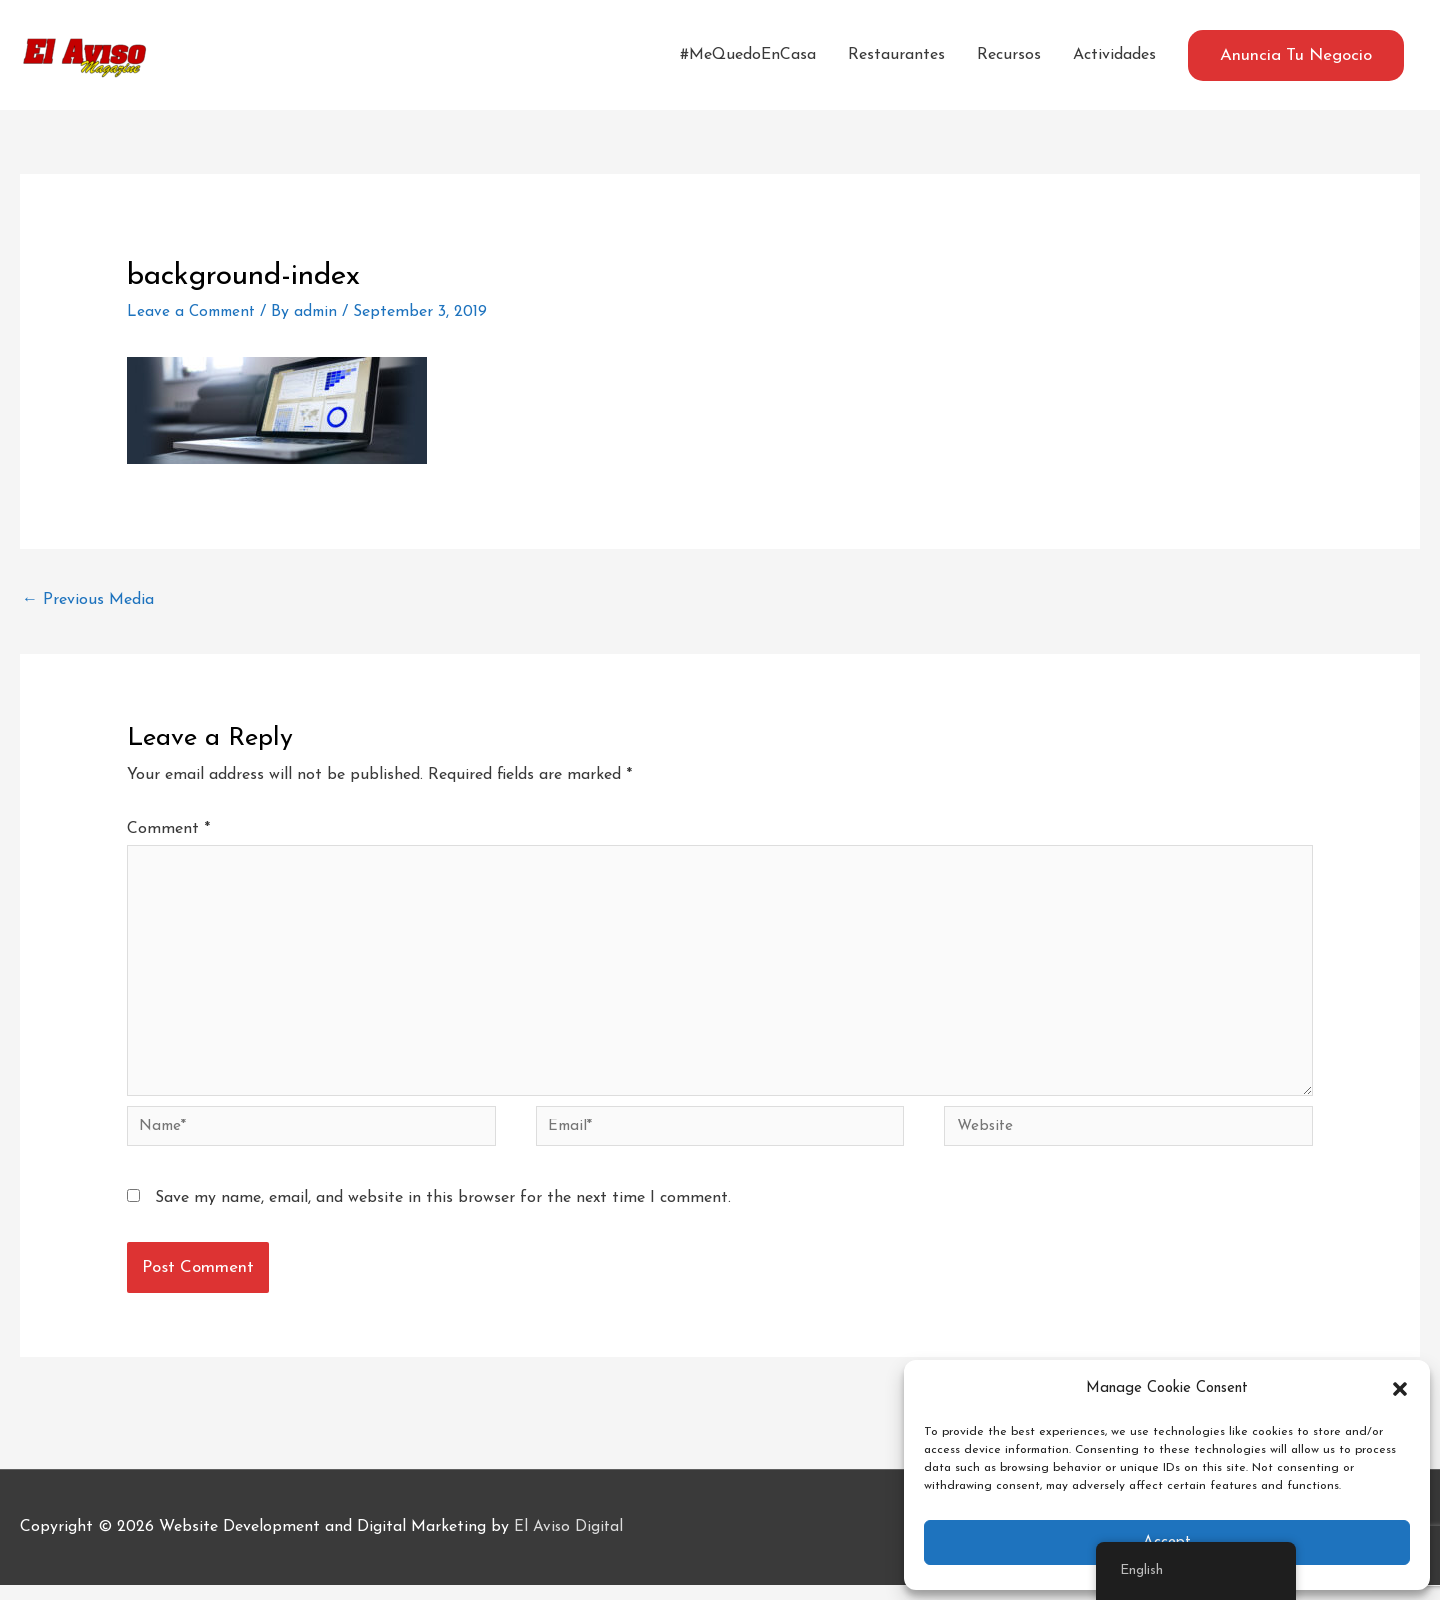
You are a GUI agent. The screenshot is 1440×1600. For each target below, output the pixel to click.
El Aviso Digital (569, 1541)
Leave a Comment (194, 312)
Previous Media (88, 600)
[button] (1400, 1389)
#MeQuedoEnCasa (748, 55)
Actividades (1114, 55)
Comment (168, 829)
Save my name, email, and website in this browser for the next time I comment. (443, 1212)
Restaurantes (896, 55)
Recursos (1009, 55)
